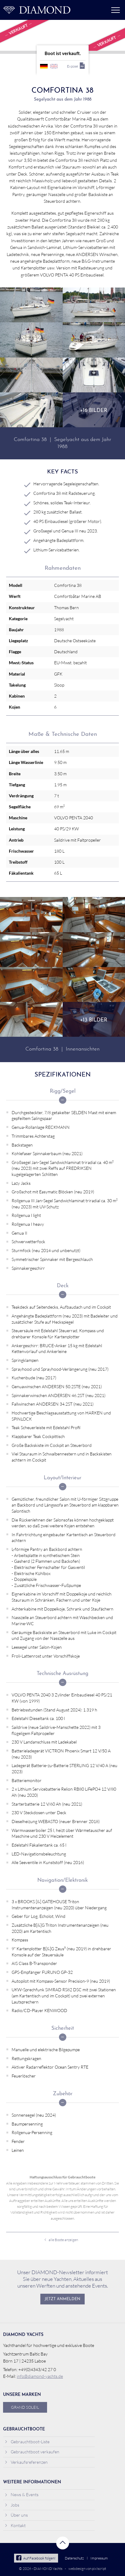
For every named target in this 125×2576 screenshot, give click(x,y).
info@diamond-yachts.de (40, 2376)
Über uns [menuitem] (16, 2515)
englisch (54, 66)
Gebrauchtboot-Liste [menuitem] (27, 2441)
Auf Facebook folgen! (36, 2558)
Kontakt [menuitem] (15, 2525)
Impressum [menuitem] (99, 2558)
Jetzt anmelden (62, 2299)
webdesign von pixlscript (87, 2568)
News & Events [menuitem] (22, 2494)
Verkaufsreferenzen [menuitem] (26, 2462)
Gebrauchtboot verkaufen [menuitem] (32, 2451)
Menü (115, 10)
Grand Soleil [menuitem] (25, 2407)
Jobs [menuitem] (12, 2504)
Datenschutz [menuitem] (74, 2558)
